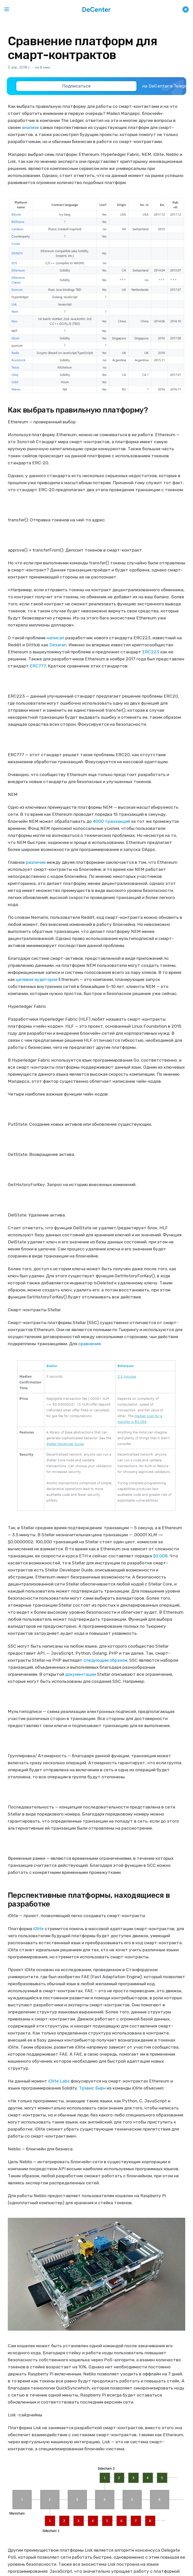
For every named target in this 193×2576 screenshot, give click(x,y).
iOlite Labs (59, 2087)
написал (55, 644)
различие (36, 868)
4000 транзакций (111, 827)
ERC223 (150, 658)
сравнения (89, 1350)
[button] (10, 13)
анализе (30, 134)
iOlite (38, 1935)
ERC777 (38, 672)
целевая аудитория (36, 985)
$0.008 (160, 1562)
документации (80, 1681)
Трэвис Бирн (92, 2094)
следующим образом (105, 1666)
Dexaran (57, 651)
